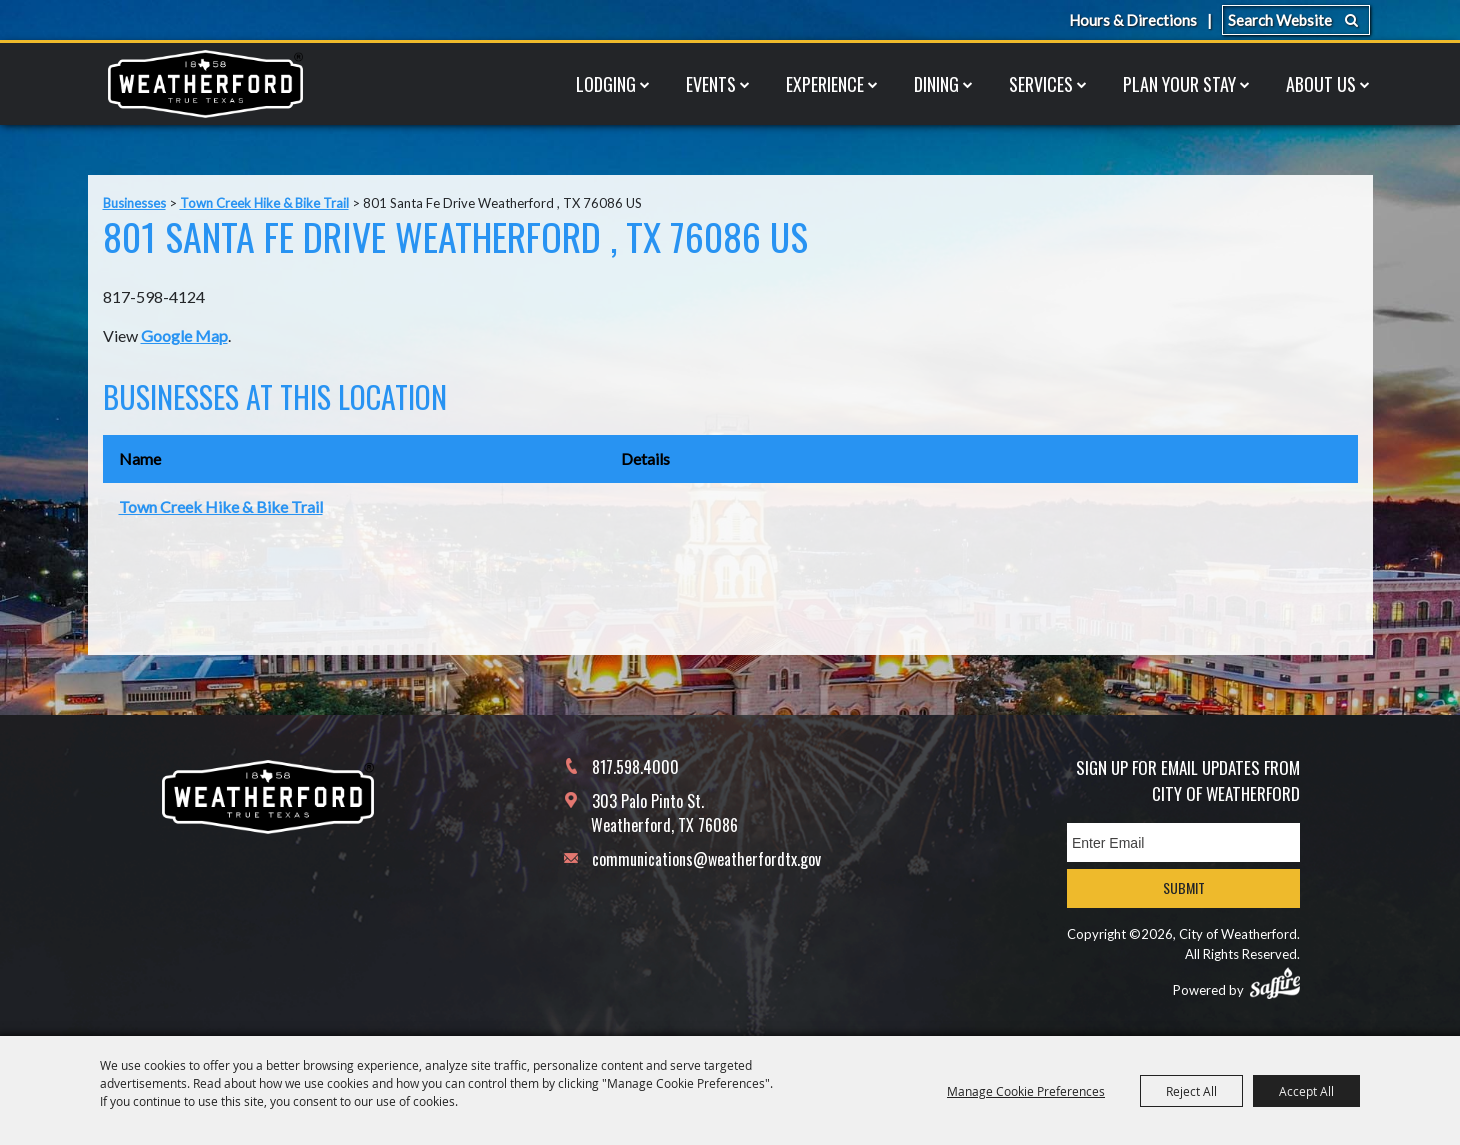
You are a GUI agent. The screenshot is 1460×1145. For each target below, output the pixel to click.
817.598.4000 (635, 767)
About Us (1321, 84)
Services (1041, 84)
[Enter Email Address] (1183, 842)
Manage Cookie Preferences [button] (1026, 1091)
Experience (825, 84)
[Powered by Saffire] (1275, 983)
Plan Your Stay (1179, 84)
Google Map (184, 335)
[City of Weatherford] (205, 84)
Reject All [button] (1191, 1091)
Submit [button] (1184, 887)
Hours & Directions (1133, 20)
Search (1351, 20)
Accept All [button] (1306, 1091)
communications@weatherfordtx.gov (706, 859)
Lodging (606, 84)
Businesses (134, 203)
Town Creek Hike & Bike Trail (264, 203)
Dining (936, 84)
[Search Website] (1296, 20)
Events (711, 84)
